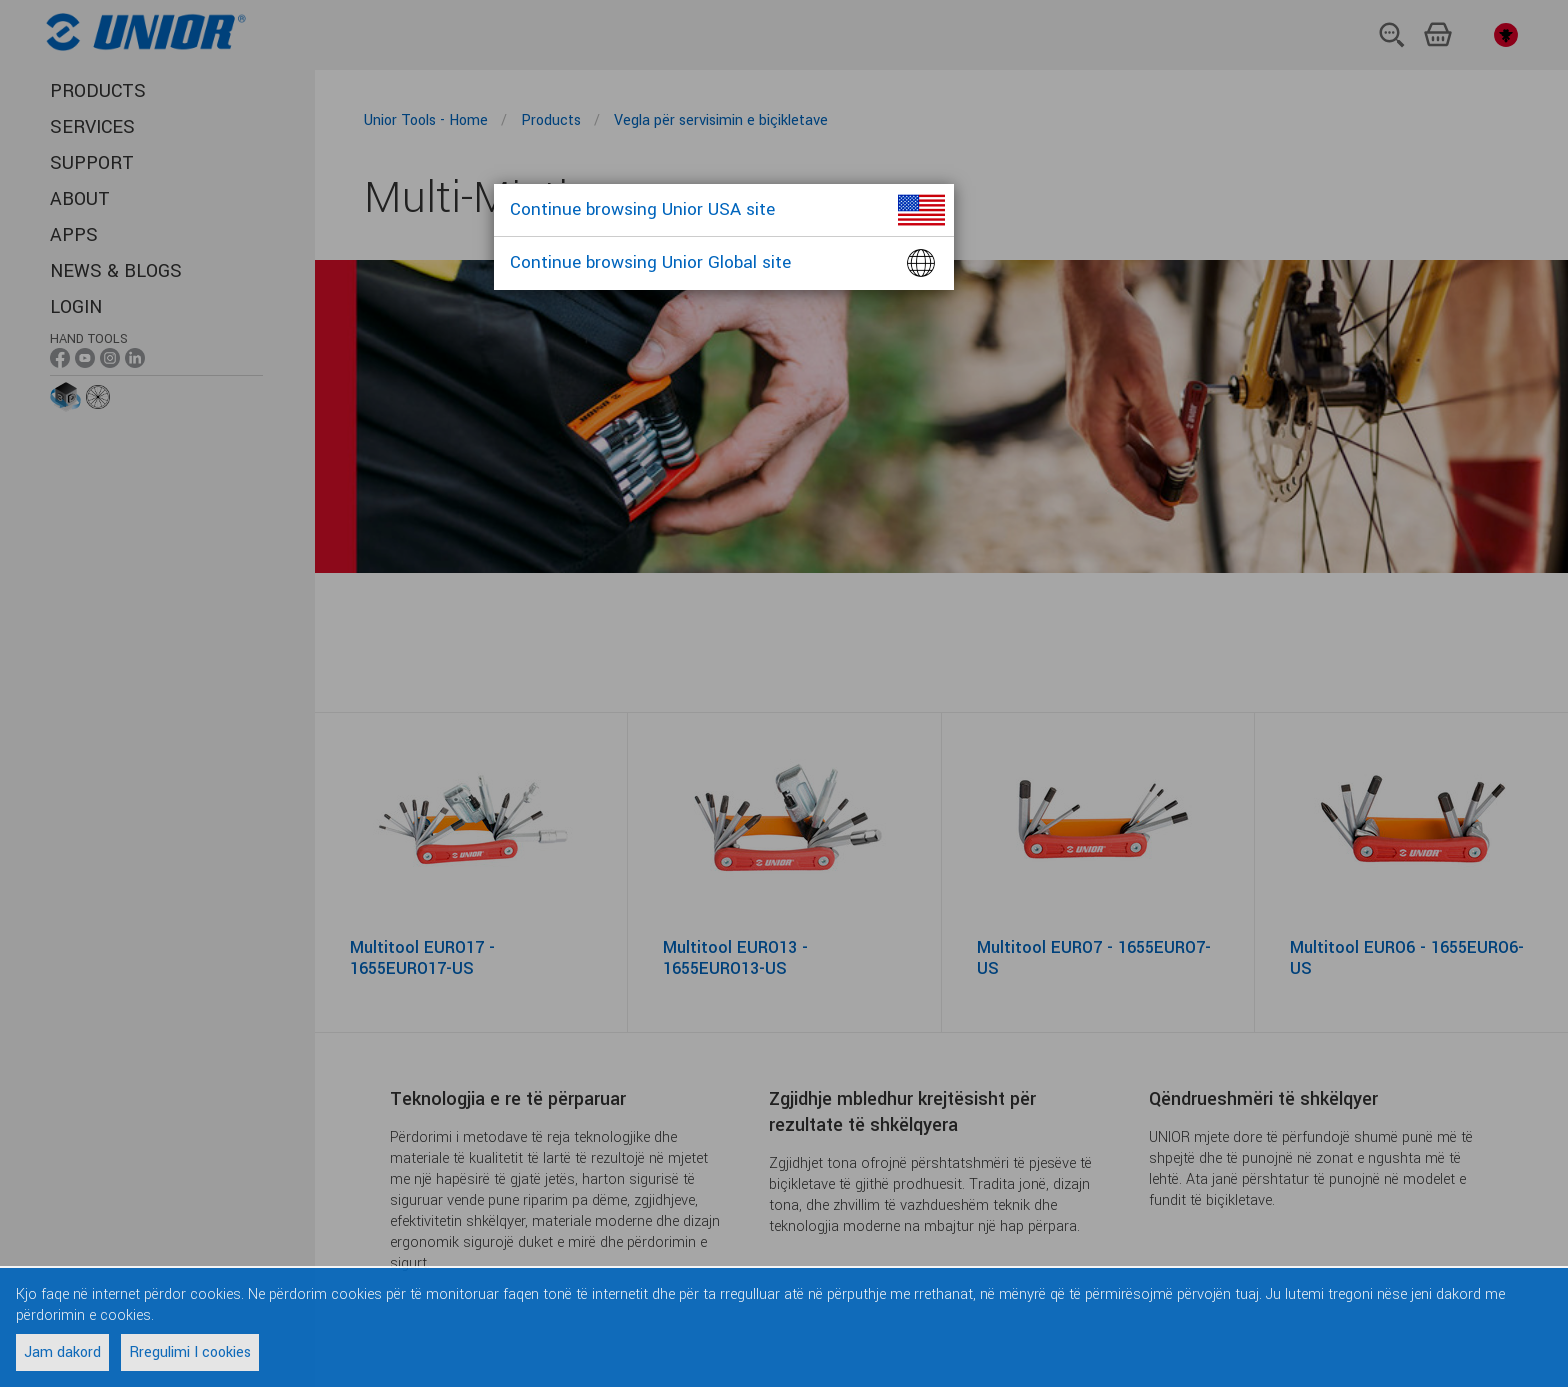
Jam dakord (62, 1352)
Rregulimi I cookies (190, 1352)
